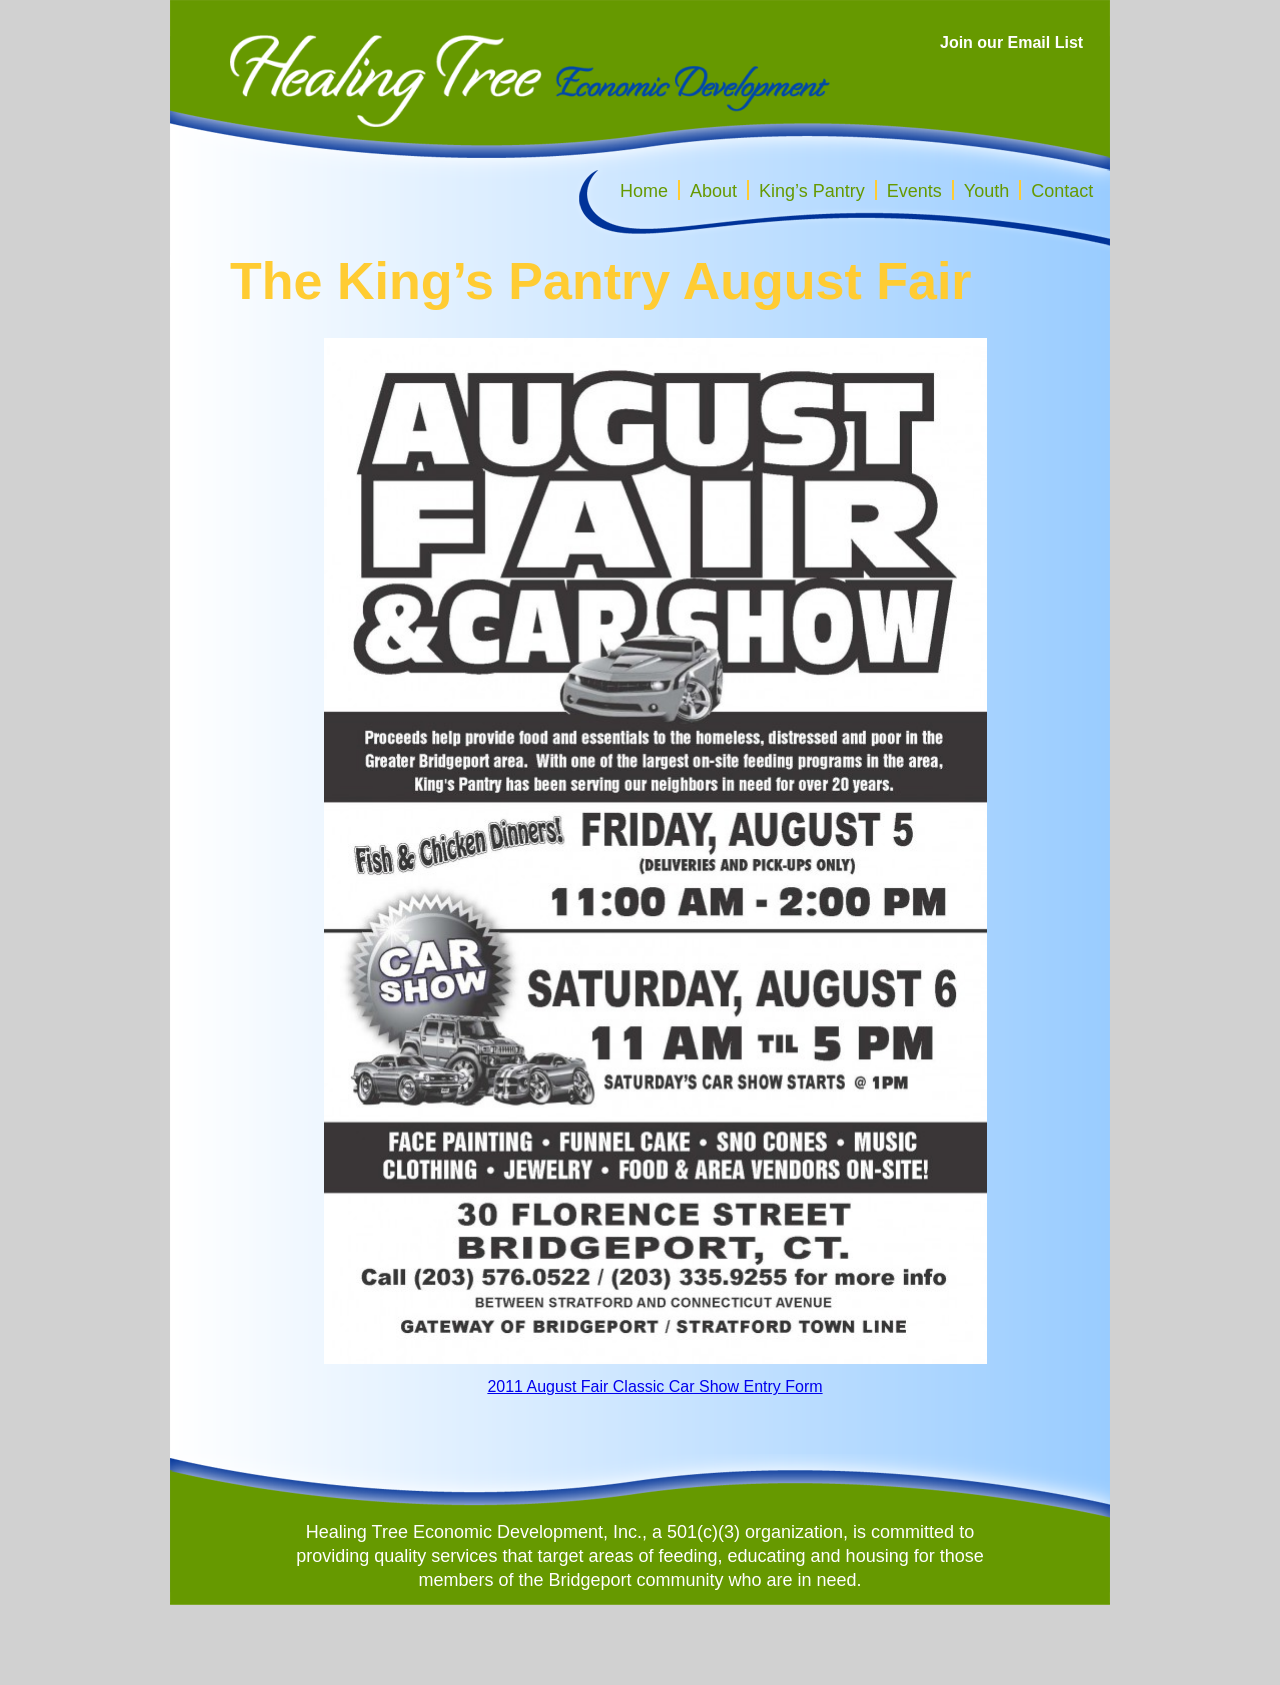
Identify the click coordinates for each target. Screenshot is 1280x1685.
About (713, 191)
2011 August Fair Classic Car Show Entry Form (654, 1386)
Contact (1062, 191)
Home (644, 191)
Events (914, 191)
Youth (986, 191)
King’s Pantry (812, 191)
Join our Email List (1011, 42)
